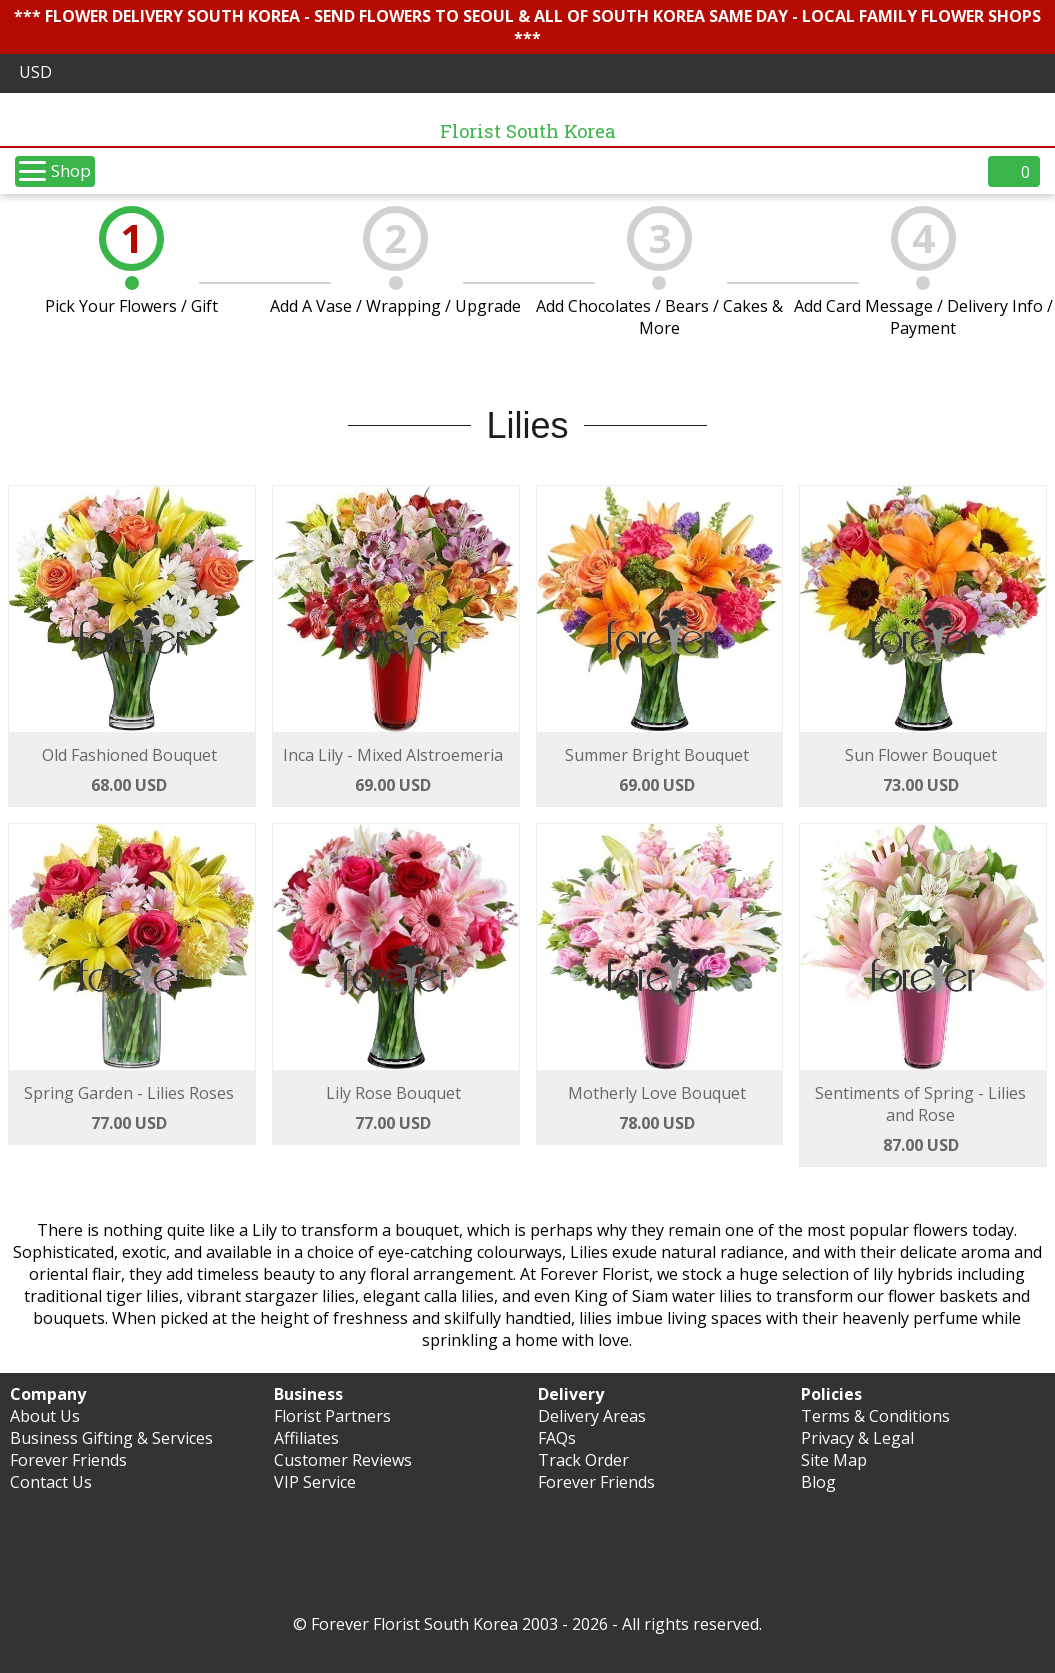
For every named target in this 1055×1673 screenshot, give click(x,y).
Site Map (834, 1460)
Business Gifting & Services (111, 1438)
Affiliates (306, 1438)
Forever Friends (68, 1460)
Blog (818, 1482)
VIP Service (315, 1482)
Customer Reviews (343, 1460)
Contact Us (51, 1482)
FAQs (557, 1438)
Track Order (583, 1460)
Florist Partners (332, 1416)
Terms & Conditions (875, 1416)
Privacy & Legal (857, 1438)
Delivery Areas (592, 1416)
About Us (45, 1416)
